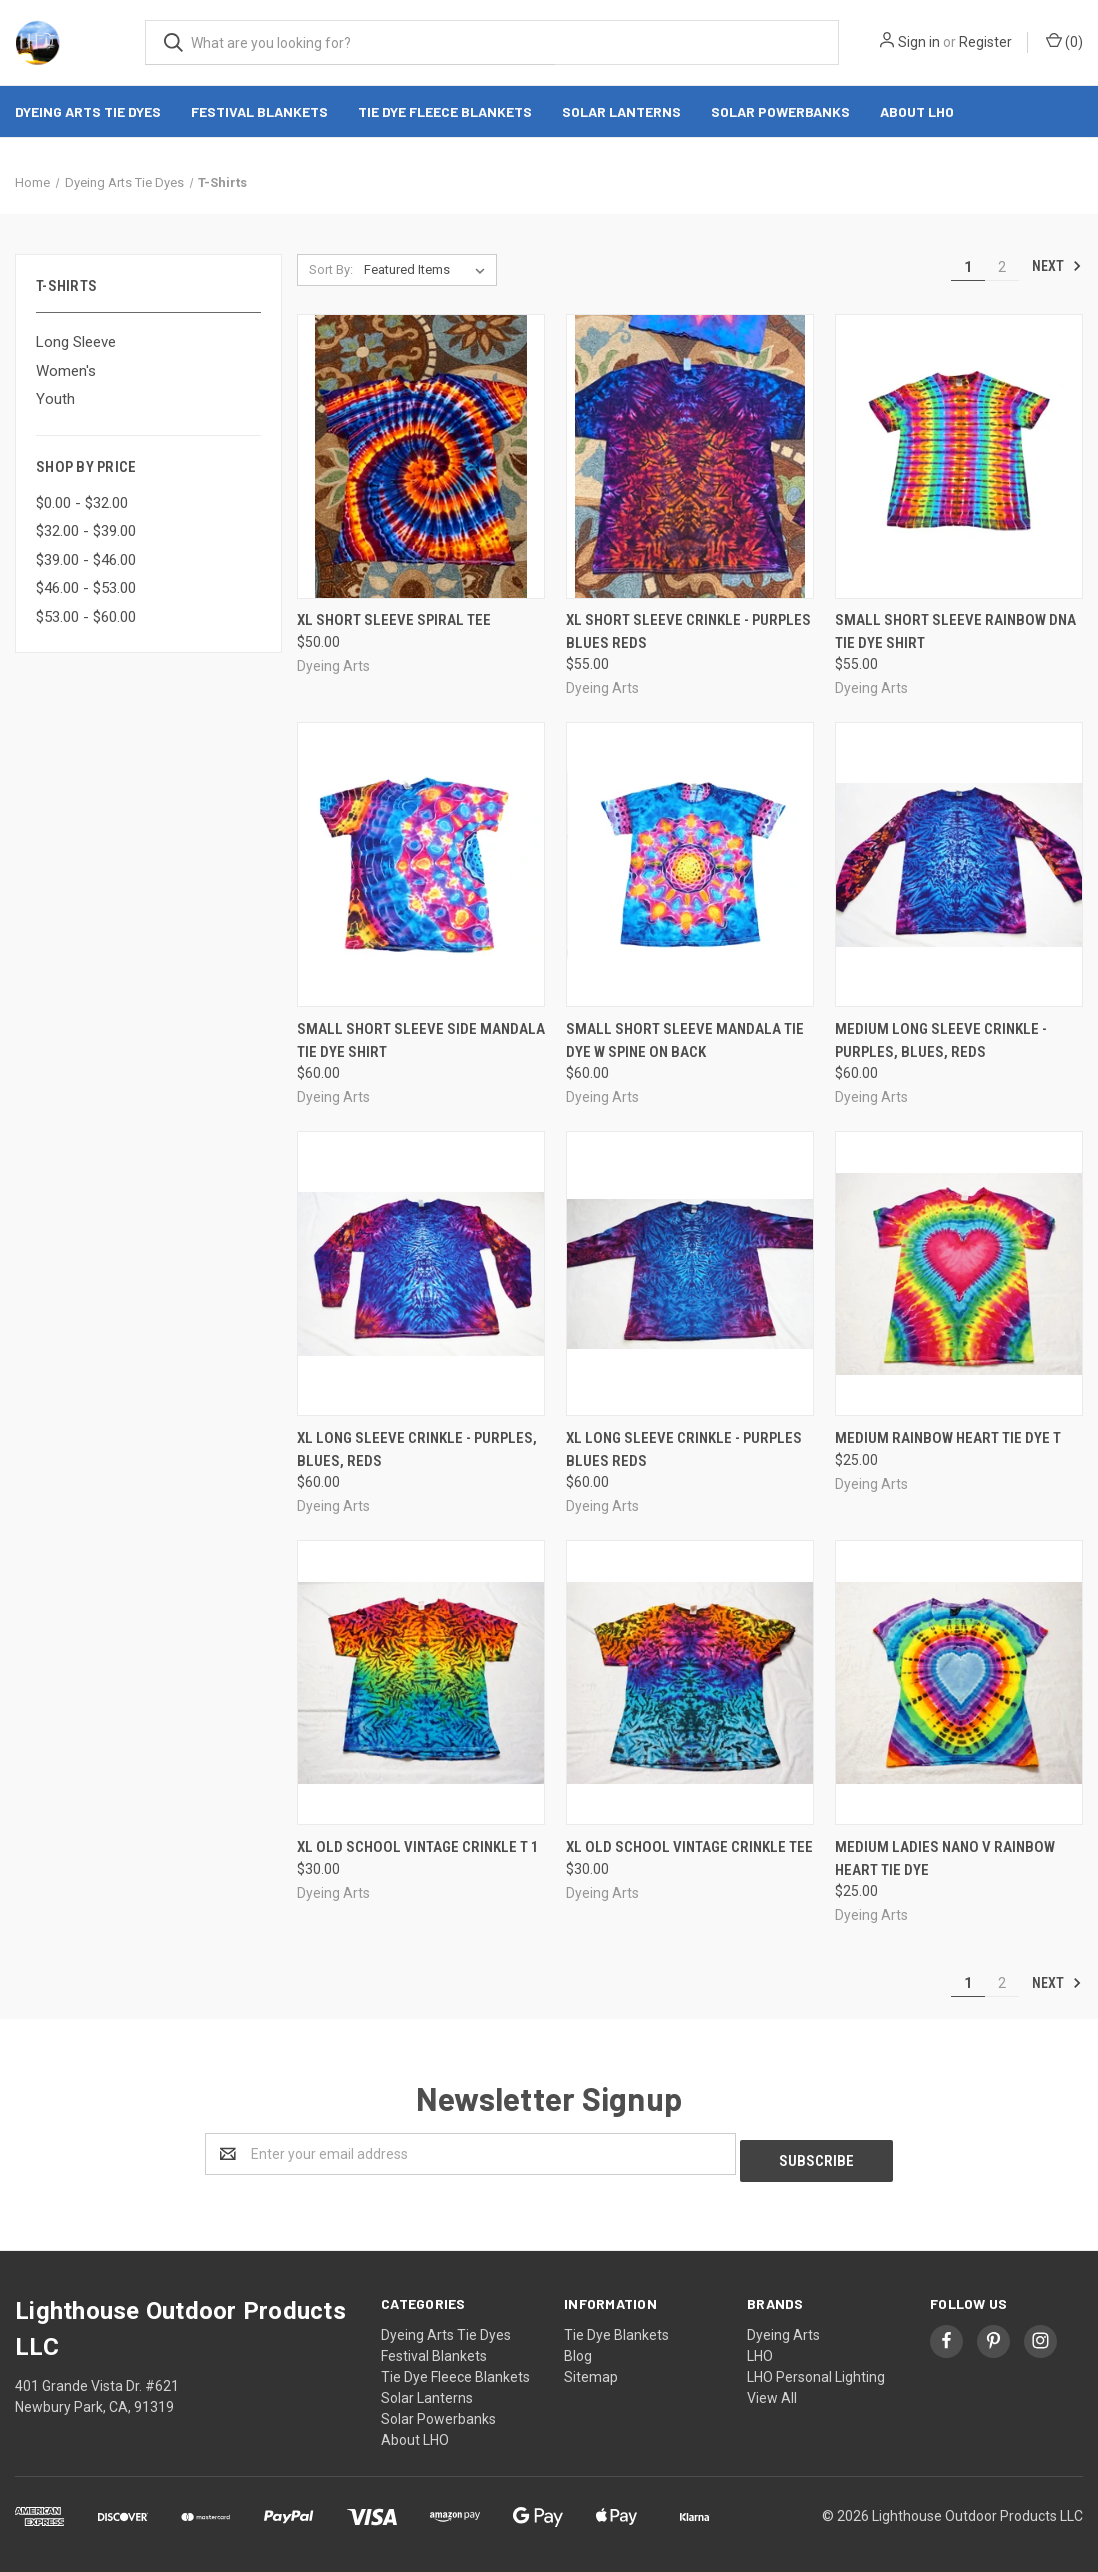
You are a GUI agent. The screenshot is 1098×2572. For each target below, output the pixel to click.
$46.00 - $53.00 (86, 588)
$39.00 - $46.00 (86, 560)
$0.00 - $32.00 (82, 503)
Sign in (919, 42)
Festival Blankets (259, 111)
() (1064, 41)
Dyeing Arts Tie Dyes (88, 111)
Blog (578, 2349)
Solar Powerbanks (780, 111)
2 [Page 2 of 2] (1002, 267)
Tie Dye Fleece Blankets (445, 111)
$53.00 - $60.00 (86, 617)
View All (772, 2391)
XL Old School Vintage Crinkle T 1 (418, 1847)
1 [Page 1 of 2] (968, 267)
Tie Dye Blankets (616, 2328)
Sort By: (331, 269)
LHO (760, 2349)
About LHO (917, 111)
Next (1057, 266)
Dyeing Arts (783, 2328)
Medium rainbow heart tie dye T (948, 1438)
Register (985, 42)
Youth (55, 399)
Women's (66, 371)
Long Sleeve (76, 342)
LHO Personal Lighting (816, 2370)
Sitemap (591, 2370)
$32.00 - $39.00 (86, 531)
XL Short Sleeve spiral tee (394, 620)
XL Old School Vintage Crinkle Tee (689, 1847)
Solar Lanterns (621, 111)
